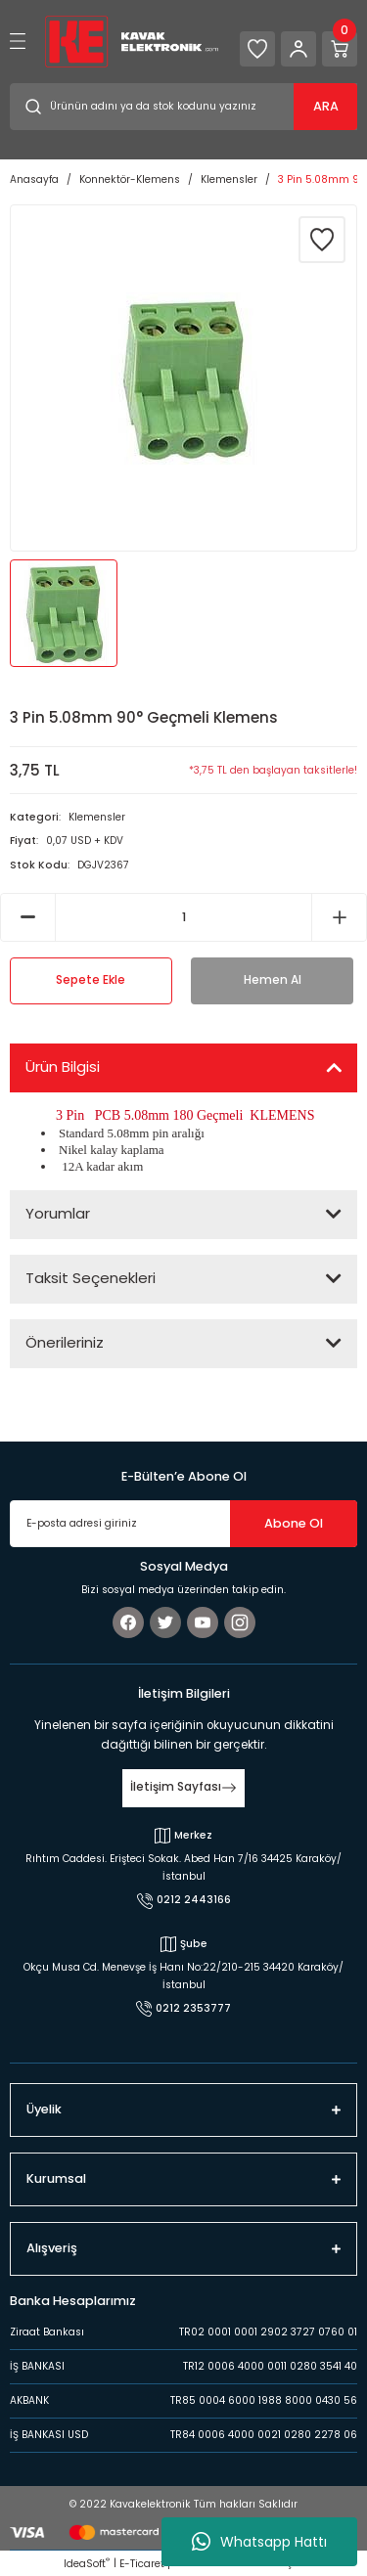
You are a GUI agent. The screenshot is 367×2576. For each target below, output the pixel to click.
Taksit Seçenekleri (90, 1277)
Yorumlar (57, 1213)
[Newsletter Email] (183, 1523)
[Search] (183, 106)
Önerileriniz (64, 1342)
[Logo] (131, 40)
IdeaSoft (87, 2563)
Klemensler (97, 817)
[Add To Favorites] (321, 239)
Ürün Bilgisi (62, 1066)
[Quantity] (183, 917)
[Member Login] (298, 49)
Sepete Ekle (90, 980)
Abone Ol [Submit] (293, 1523)
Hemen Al (272, 980)
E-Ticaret (141, 2563)
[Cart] (339, 49)
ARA (326, 106)
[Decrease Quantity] (28, 917)
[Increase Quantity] (339, 917)
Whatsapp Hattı (259, 2542)
